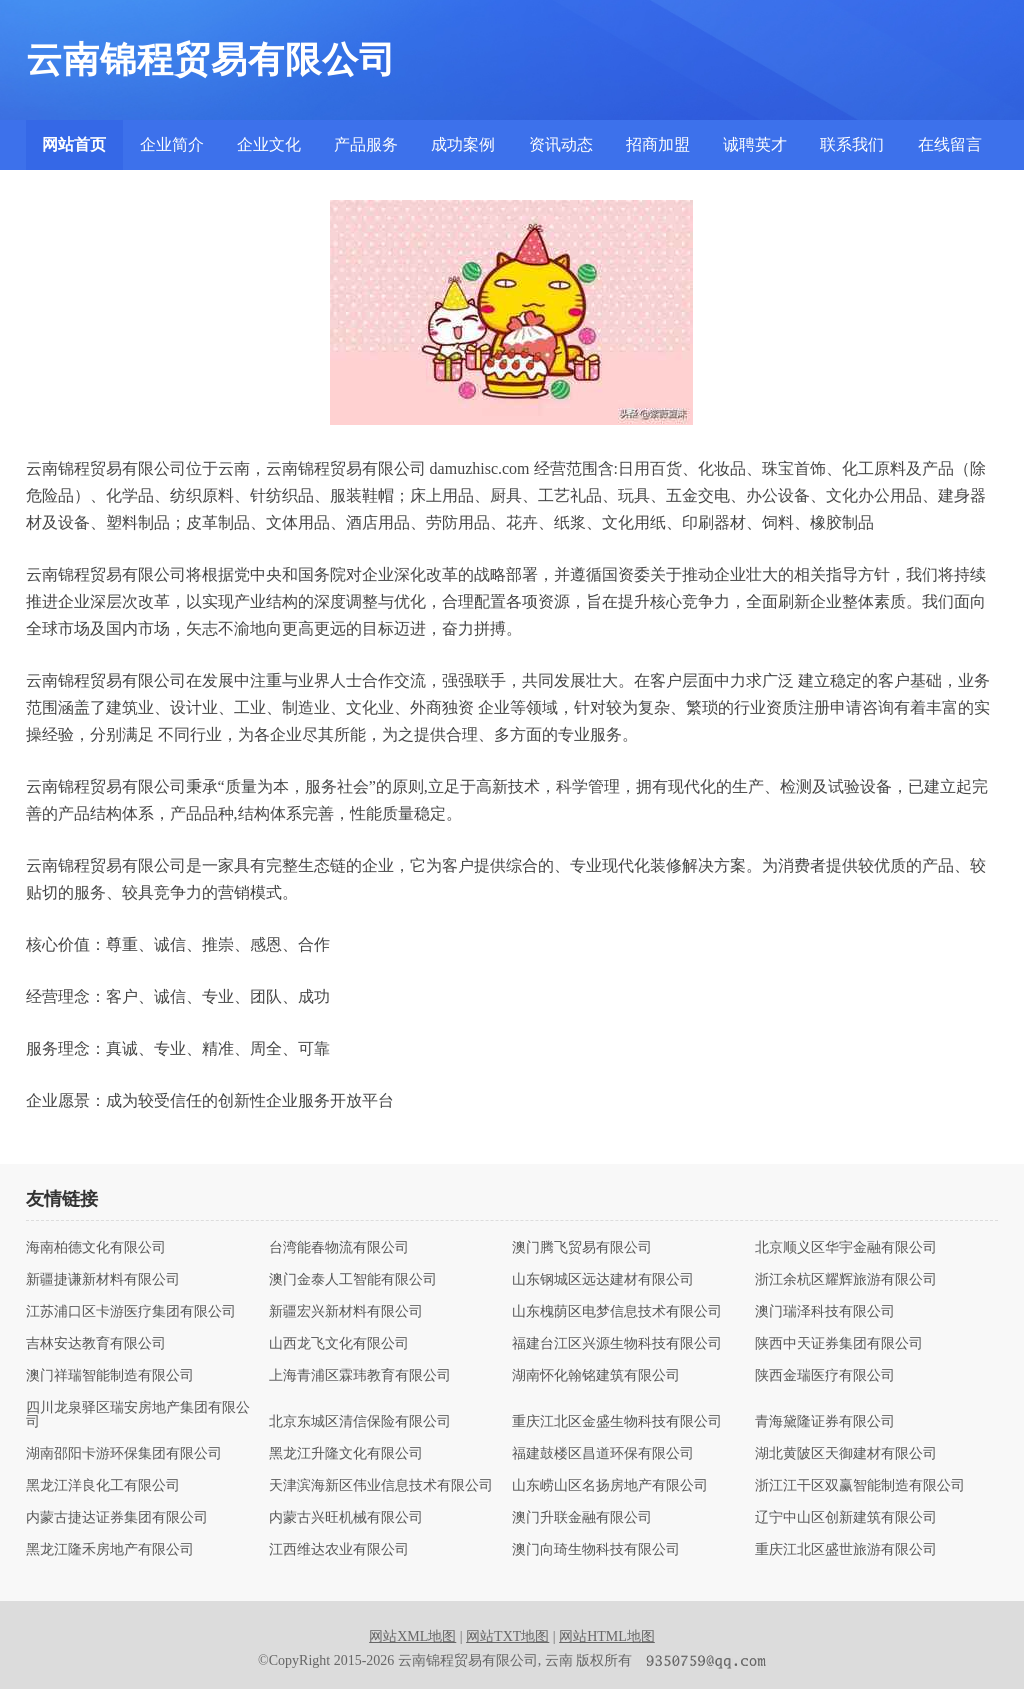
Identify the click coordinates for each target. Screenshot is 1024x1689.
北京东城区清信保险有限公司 (360, 1422)
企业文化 (269, 144)
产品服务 (366, 144)
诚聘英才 (755, 144)
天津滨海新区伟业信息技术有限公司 (381, 1486)
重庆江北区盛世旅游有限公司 (846, 1550)
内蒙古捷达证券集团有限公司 (117, 1518)
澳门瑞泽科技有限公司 (825, 1312)
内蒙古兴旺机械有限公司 (346, 1518)
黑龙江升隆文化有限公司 (346, 1454)
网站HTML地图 (607, 1636)
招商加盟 (658, 144)
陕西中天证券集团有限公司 (839, 1344)
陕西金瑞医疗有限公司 (825, 1376)
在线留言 (950, 144)
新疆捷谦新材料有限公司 (103, 1280)
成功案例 (463, 144)
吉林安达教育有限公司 (96, 1344)
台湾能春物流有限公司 (339, 1248)
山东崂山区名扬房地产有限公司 (610, 1486)
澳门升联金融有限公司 (582, 1518)
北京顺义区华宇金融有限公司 (846, 1248)
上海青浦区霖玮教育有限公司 (360, 1376)
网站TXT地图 (507, 1636)
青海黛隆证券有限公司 (825, 1422)
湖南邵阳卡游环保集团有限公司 (124, 1454)
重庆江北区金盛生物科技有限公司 (617, 1422)
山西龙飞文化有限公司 (339, 1344)
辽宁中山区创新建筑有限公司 (846, 1518)
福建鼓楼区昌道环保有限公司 (603, 1454)
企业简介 (172, 144)
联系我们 (852, 144)
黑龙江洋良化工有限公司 (103, 1486)
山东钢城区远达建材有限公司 (603, 1280)
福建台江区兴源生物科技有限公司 (617, 1344)
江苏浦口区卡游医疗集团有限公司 (131, 1312)
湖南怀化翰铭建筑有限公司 (596, 1376)
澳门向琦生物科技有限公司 (596, 1550)
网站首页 (74, 144)
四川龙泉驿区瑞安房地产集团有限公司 (138, 1415)
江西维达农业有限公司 (339, 1550)
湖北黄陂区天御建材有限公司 (846, 1454)
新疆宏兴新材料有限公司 (346, 1312)
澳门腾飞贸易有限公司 (582, 1248)
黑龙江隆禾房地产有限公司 (110, 1550)
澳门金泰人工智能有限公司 (353, 1280)
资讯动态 (561, 144)
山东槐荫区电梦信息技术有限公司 (617, 1312)
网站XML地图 (412, 1636)
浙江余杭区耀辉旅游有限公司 (846, 1280)
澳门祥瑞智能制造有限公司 (110, 1376)
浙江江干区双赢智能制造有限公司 (860, 1486)
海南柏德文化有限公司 (96, 1248)
